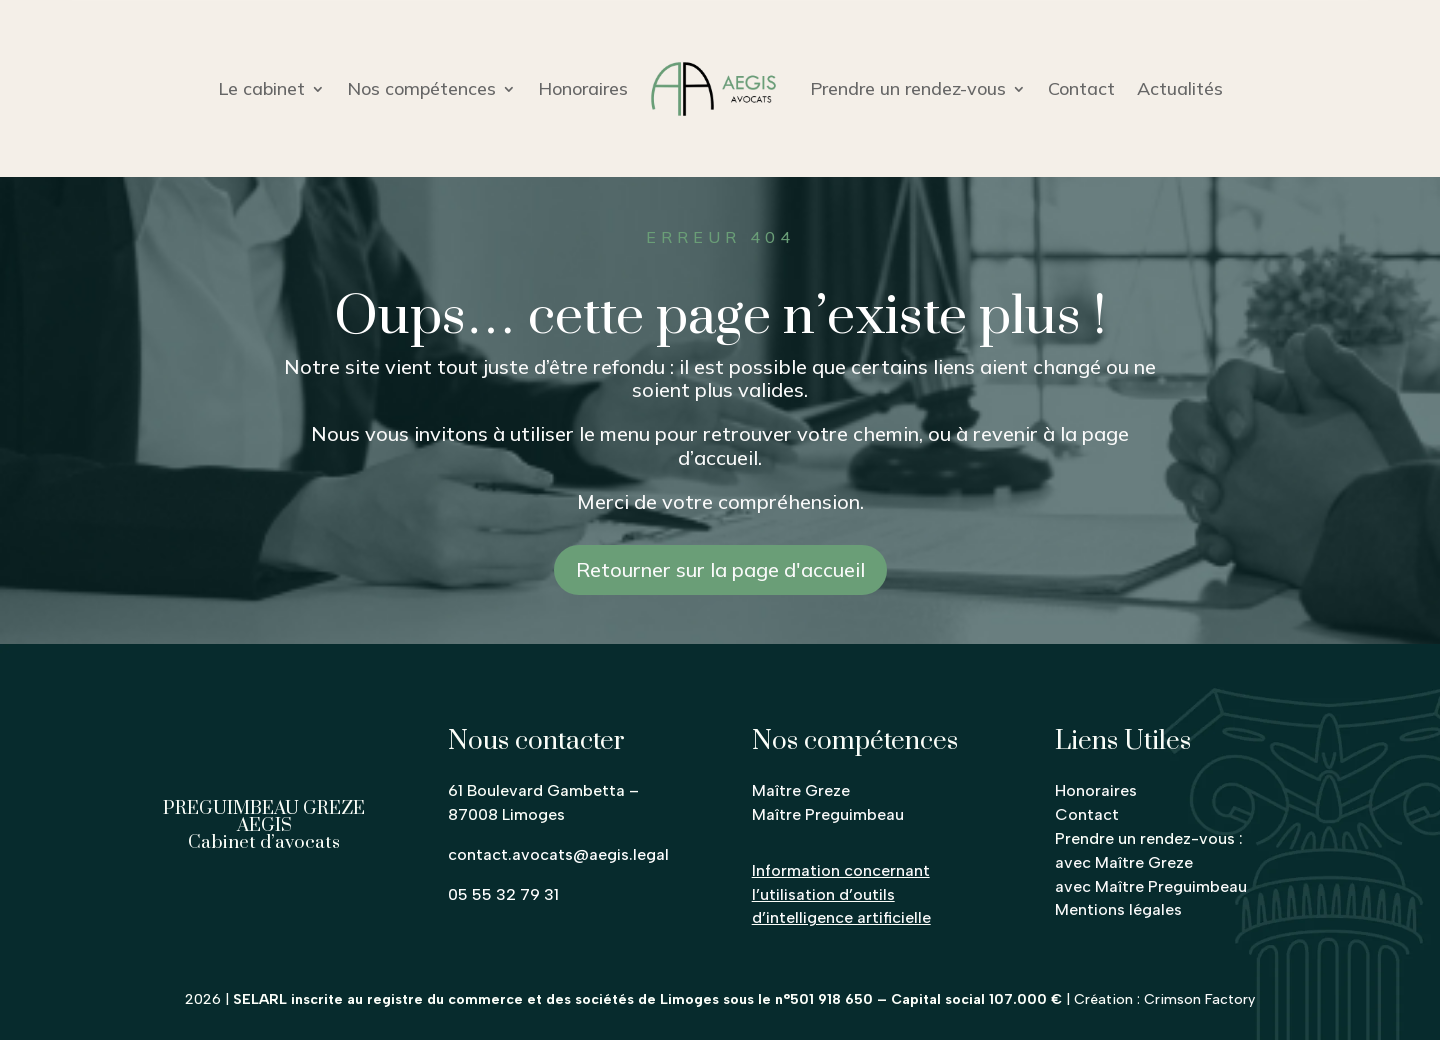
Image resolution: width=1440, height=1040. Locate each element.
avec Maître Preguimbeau (1151, 886)
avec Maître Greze (1124, 862)
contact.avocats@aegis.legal (558, 854)
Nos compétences (421, 88)
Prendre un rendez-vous (908, 88)
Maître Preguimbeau (828, 814)
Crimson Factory (1199, 999)
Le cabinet (261, 88)
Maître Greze (801, 790)
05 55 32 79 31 (503, 894)
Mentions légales (1118, 909)
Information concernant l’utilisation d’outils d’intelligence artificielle (841, 894)
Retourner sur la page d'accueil (720, 569)
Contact (1081, 88)
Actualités (1180, 88)
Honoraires (583, 88)
